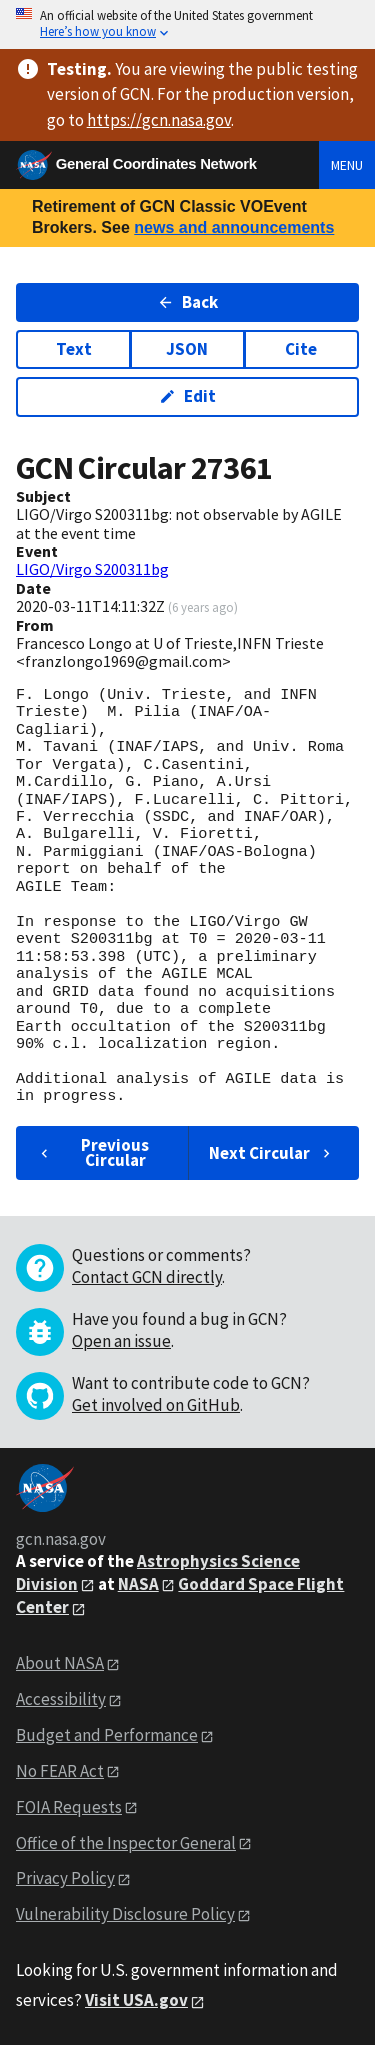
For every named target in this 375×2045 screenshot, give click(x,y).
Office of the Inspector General (126, 1843)
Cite (301, 349)
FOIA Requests (69, 1807)
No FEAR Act (60, 1771)
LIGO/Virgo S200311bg (92, 569)
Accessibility (61, 1699)
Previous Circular (92, 1152)
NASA (138, 1584)
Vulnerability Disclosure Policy (125, 1914)
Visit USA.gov (136, 2000)
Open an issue (121, 1341)
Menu (347, 165)
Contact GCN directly (147, 1277)
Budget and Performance (107, 1735)
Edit (187, 396)
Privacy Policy (65, 1878)
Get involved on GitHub (156, 1405)
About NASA (60, 1663)
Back (187, 302)
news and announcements (234, 227)
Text (74, 349)
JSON (187, 349)
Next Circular (272, 1153)
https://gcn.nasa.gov (159, 120)
